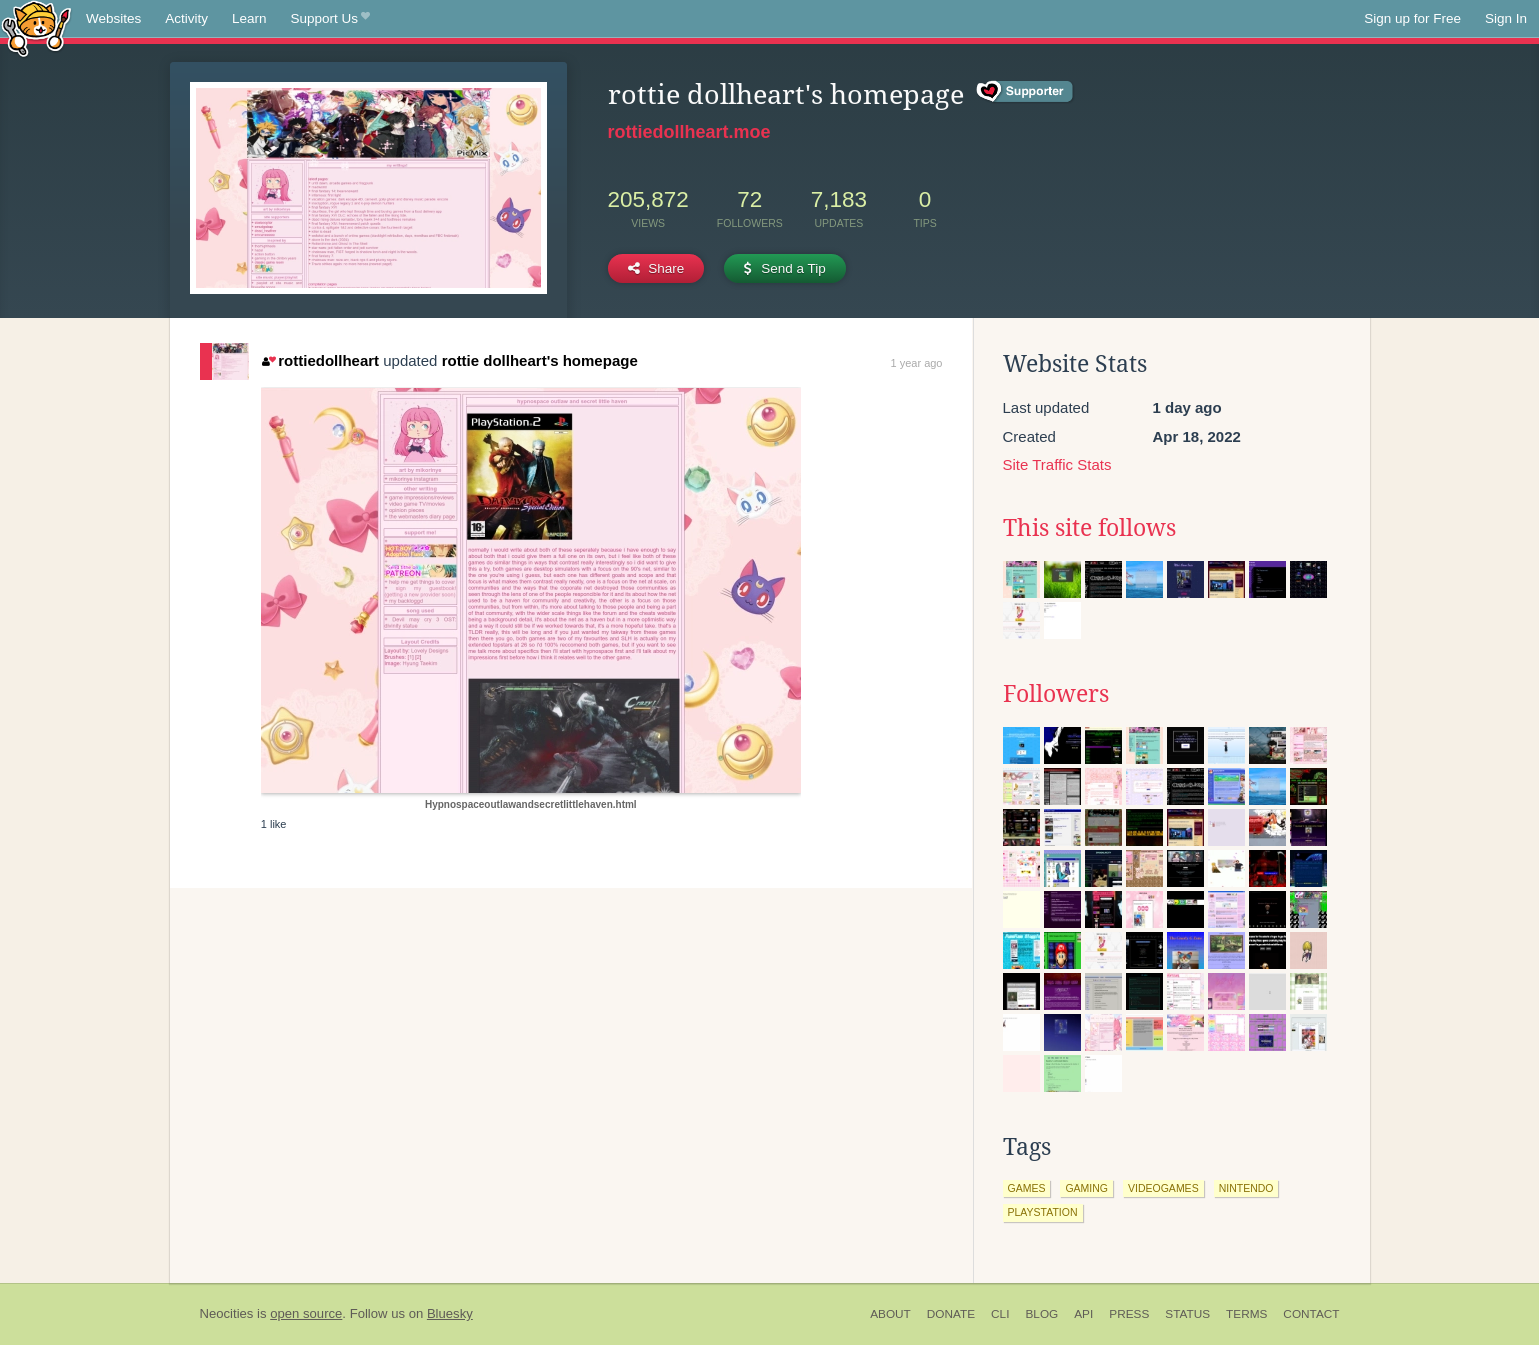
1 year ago (917, 363)
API (1083, 1314)
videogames (1163, 1188)
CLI (1000, 1314)
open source (306, 1313)
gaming (1086, 1188)
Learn (249, 18)
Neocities (227, 1313)
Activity (186, 18)
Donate (951, 1314)
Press (1129, 1314)
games (1027, 1188)
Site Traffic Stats (1057, 464)
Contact (1311, 1314)
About (890, 1314)
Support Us (330, 19)
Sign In (1506, 18)
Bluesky (450, 1313)
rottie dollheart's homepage (540, 360)
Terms (1246, 1314)
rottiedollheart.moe (689, 132)
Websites (113, 18)
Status (1187, 1314)
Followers (1056, 694)
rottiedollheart (320, 360)
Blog (1041, 1314)
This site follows (1089, 528)
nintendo (1246, 1188)
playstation (1043, 1212)
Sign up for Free (1412, 18)
